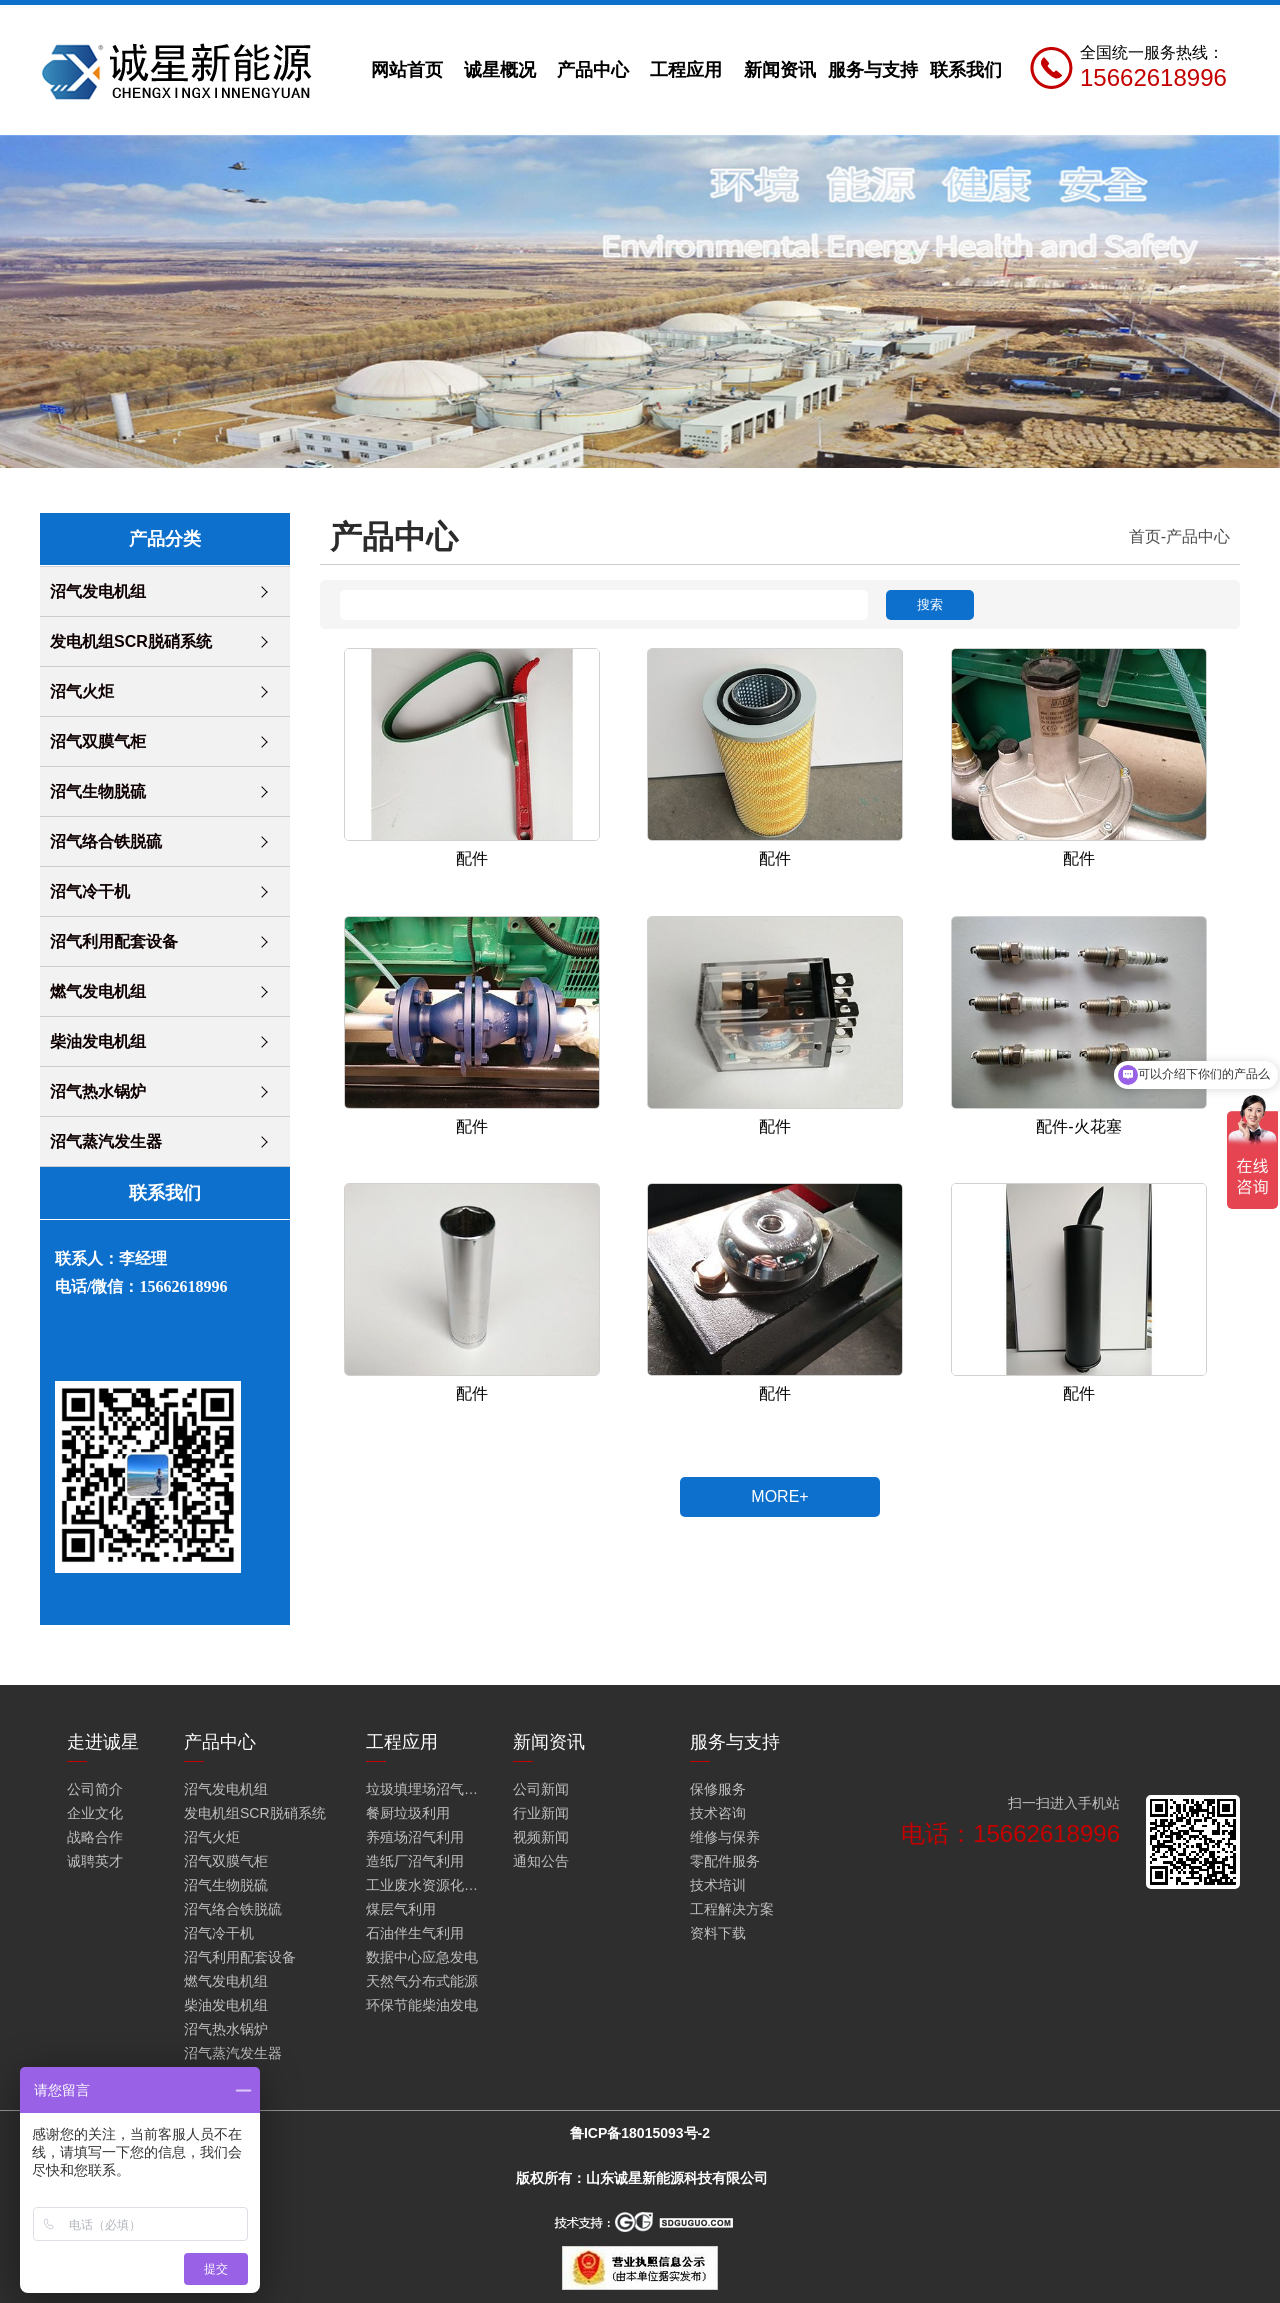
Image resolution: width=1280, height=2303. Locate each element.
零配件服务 (725, 1861)
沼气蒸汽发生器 (106, 1141)
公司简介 (95, 1789)
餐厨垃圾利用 (408, 1813)
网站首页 (407, 70)
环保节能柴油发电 (422, 2005)
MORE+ (779, 1496)
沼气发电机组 (98, 591)
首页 (1145, 536)
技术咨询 (718, 1813)
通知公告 (541, 1861)
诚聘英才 (95, 1861)
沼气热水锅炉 (98, 1091)
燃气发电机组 (98, 991)
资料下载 (718, 1933)
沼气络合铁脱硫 (106, 841)
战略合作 (95, 1837)
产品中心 (593, 70)
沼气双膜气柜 (98, 741)
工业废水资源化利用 (426, 1885)
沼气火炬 (82, 691)
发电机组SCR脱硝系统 (131, 641)
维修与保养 (725, 1837)
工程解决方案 (732, 1909)
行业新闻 (541, 1813)
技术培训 (718, 1885)
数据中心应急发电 (422, 1957)
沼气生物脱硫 (98, 791)
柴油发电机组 (98, 1041)
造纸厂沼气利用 (415, 1861)
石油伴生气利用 (415, 1933)
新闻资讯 (780, 70)
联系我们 (966, 70)
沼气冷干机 (90, 891)
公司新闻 (541, 1789)
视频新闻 (541, 1837)
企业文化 (95, 1813)
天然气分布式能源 (422, 1981)
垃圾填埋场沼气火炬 (426, 1789)
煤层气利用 (401, 1909)
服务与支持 (873, 70)
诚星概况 (500, 70)
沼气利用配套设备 (114, 941)
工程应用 (686, 70)
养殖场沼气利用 (415, 1837)
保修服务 (718, 1789)
